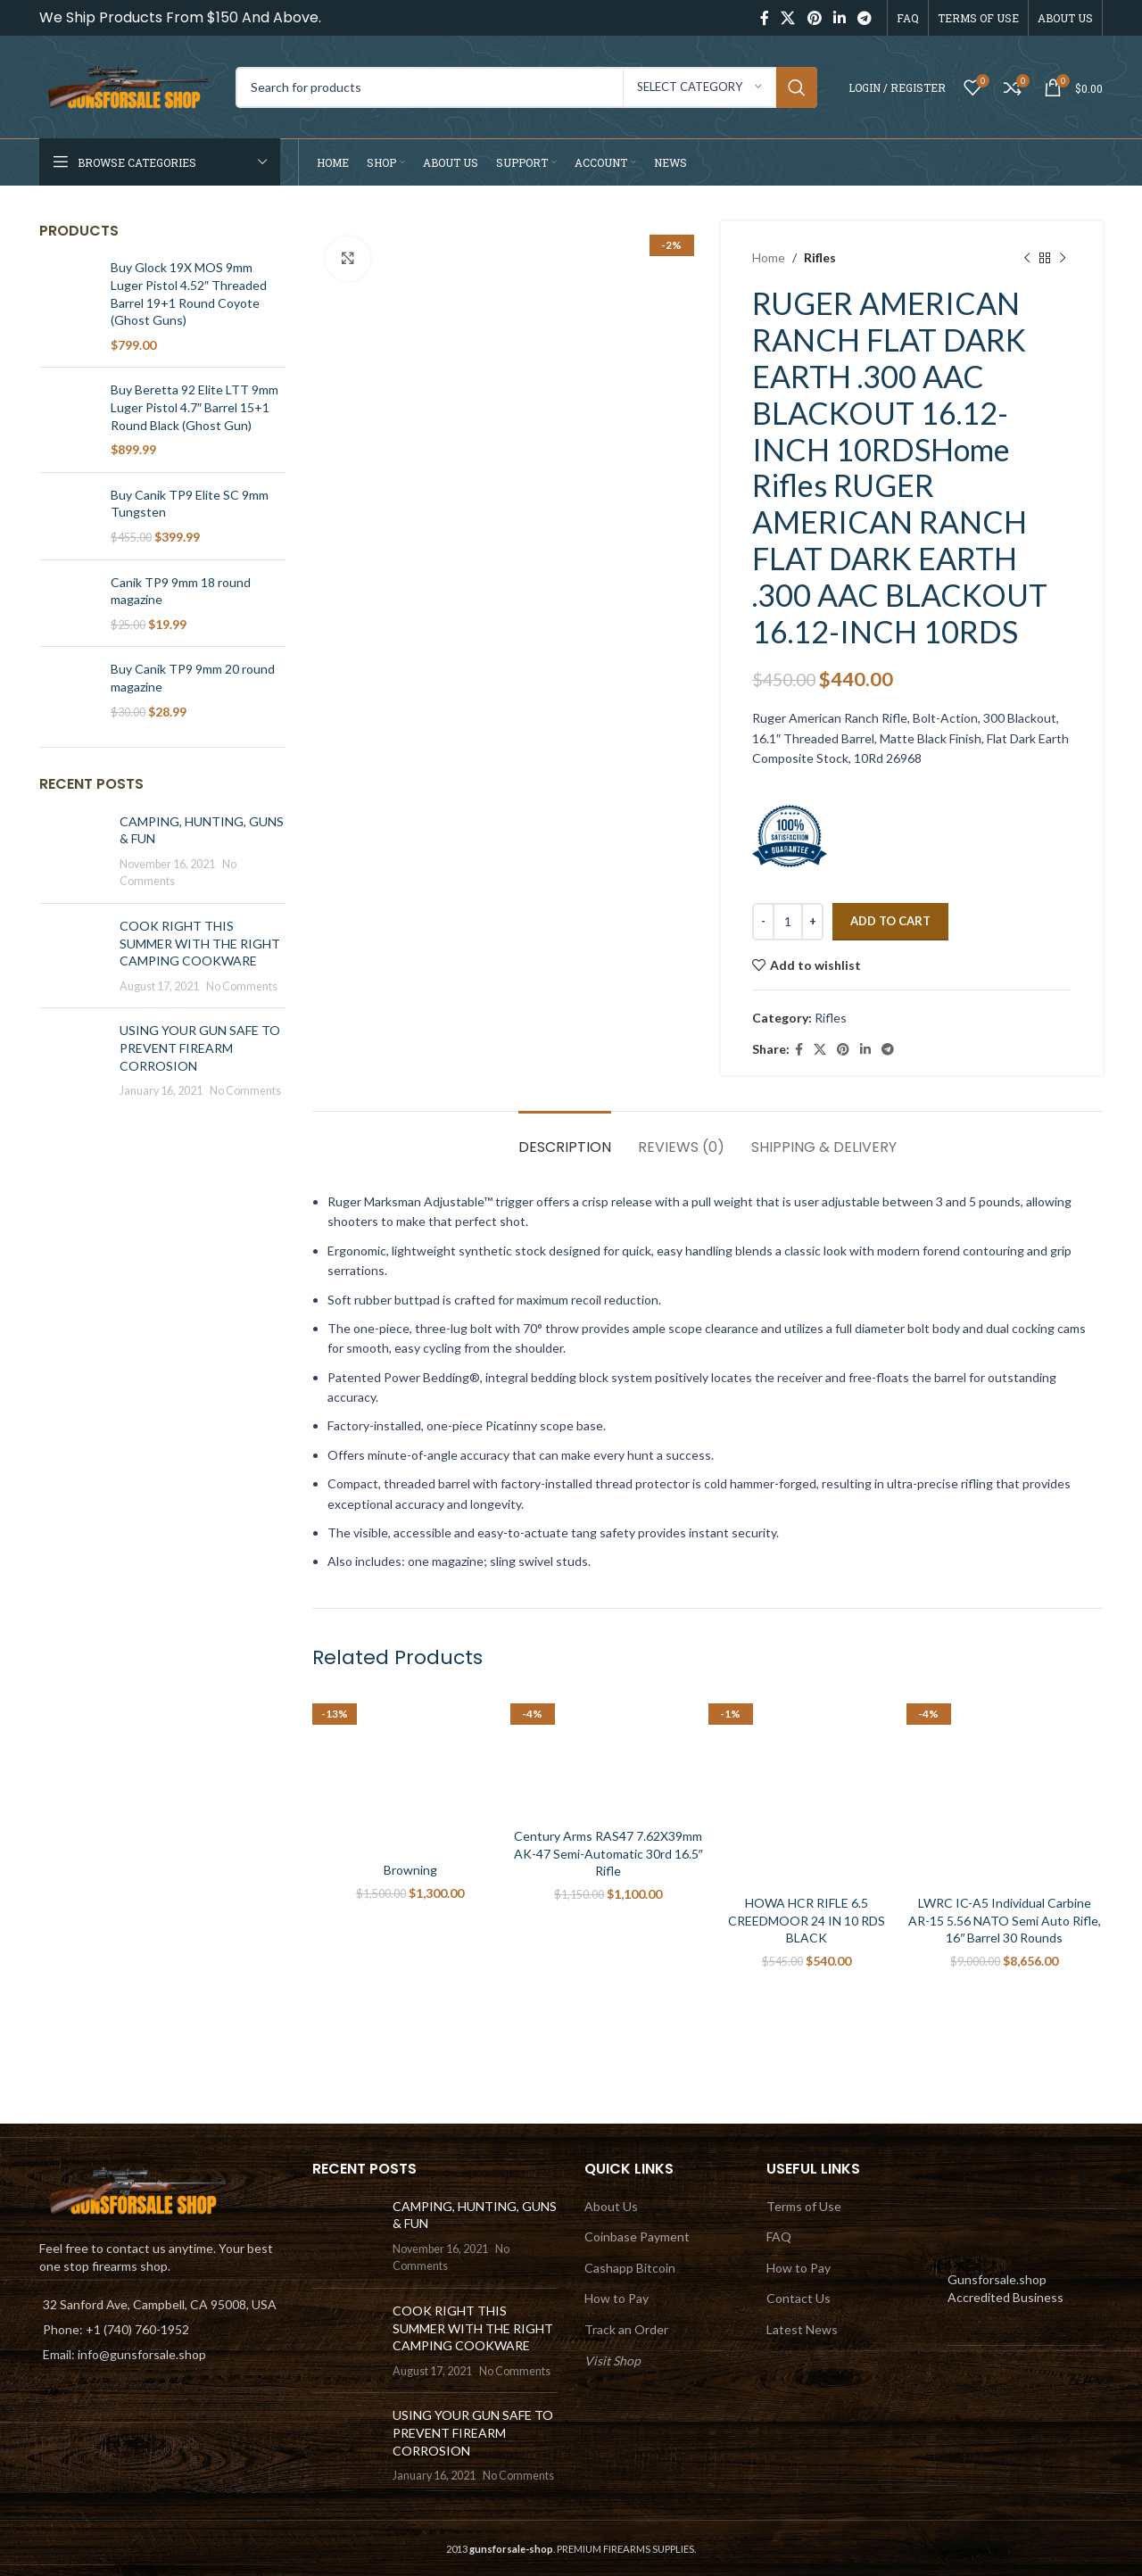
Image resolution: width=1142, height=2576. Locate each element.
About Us (611, 2206)
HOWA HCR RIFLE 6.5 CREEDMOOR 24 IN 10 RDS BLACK (806, 1920)
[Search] (526, 87)
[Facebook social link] (764, 17)
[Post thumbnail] (72, 851)
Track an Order (626, 2329)
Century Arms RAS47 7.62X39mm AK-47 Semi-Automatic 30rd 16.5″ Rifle (608, 1853)
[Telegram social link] (865, 17)
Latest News (802, 2329)
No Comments (241, 986)
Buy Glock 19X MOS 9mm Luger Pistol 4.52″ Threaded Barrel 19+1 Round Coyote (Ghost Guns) (189, 293)
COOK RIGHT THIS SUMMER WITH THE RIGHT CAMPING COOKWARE (200, 943)
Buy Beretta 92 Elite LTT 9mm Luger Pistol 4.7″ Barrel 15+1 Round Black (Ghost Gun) (194, 407)
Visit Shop (612, 2360)
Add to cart (890, 921)
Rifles (820, 257)
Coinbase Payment (637, 2236)
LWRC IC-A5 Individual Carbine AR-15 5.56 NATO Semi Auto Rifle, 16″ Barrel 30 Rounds (1004, 1920)
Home (768, 257)
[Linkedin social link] (839, 17)
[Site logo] (128, 85)
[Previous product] (1027, 258)
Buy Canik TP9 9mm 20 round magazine (193, 677)
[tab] (564, 1138)
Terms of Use (803, 2206)
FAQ (778, 2236)
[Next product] (1063, 258)
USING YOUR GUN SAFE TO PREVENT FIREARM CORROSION (200, 1048)
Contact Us (798, 2298)
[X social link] (788, 17)
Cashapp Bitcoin (629, 2267)
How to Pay (616, 2298)
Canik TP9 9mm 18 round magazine (181, 591)
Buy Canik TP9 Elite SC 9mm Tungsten (190, 503)
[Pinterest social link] (814, 17)
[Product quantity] (787, 921)
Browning (410, 1869)
